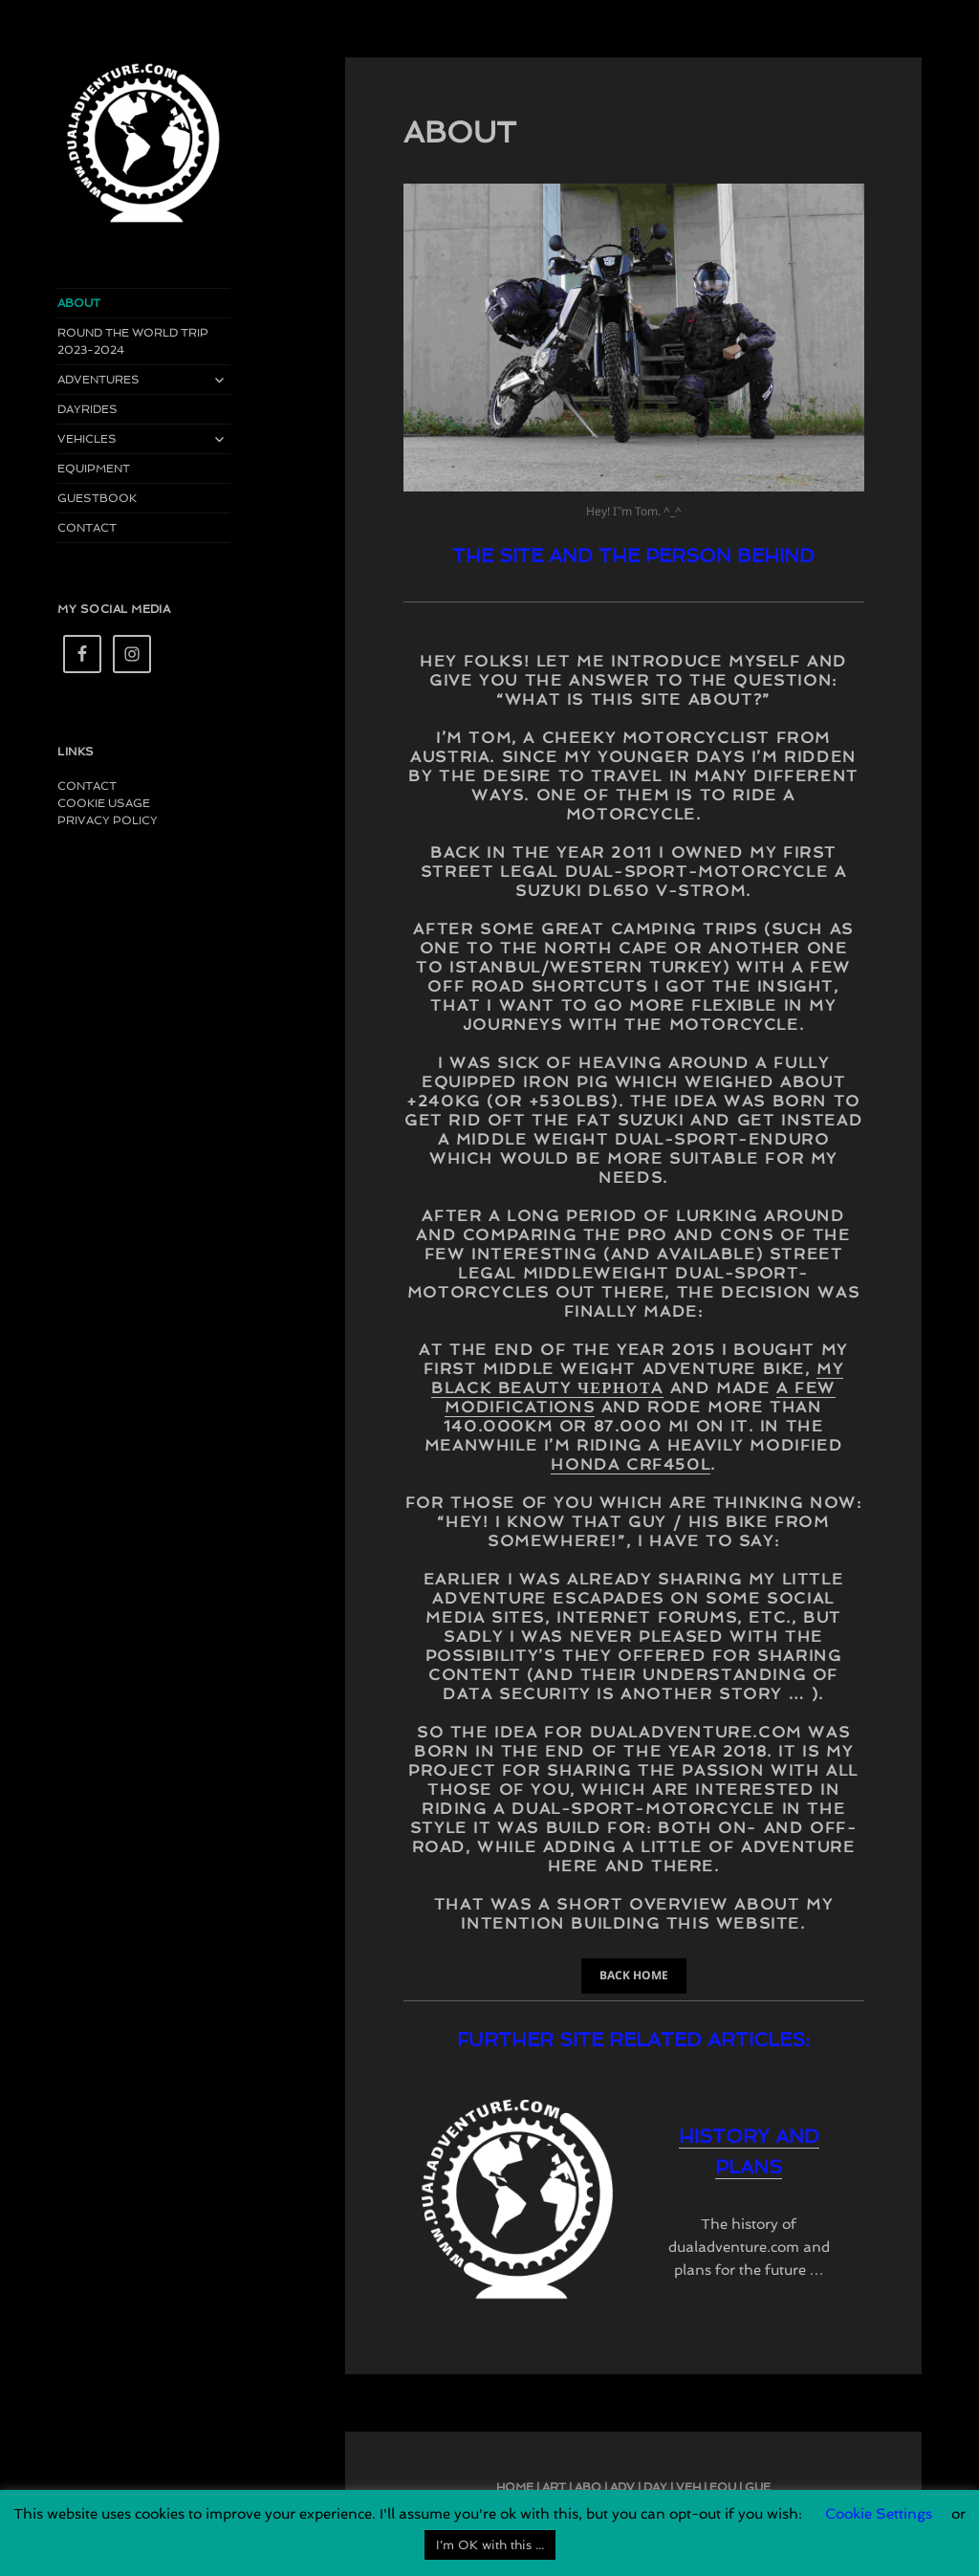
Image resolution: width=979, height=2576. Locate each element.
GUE (758, 2487)
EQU (722, 2487)
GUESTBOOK (97, 498)
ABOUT (78, 303)
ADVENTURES (98, 379)
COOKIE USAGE (103, 803)
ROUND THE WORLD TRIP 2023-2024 (132, 341)
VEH (688, 2487)
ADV (622, 2487)
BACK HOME (633, 1975)
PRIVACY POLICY (107, 820)
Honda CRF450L (630, 1464)
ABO (588, 2487)
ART (554, 2487)
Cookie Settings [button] (878, 2513)
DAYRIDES (87, 409)
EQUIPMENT (93, 468)
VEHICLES (87, 439)
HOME (514, 2487)
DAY (655, 2487)
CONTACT (87, 528)
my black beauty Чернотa (637, 1378)
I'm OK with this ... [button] (490, 2545)
